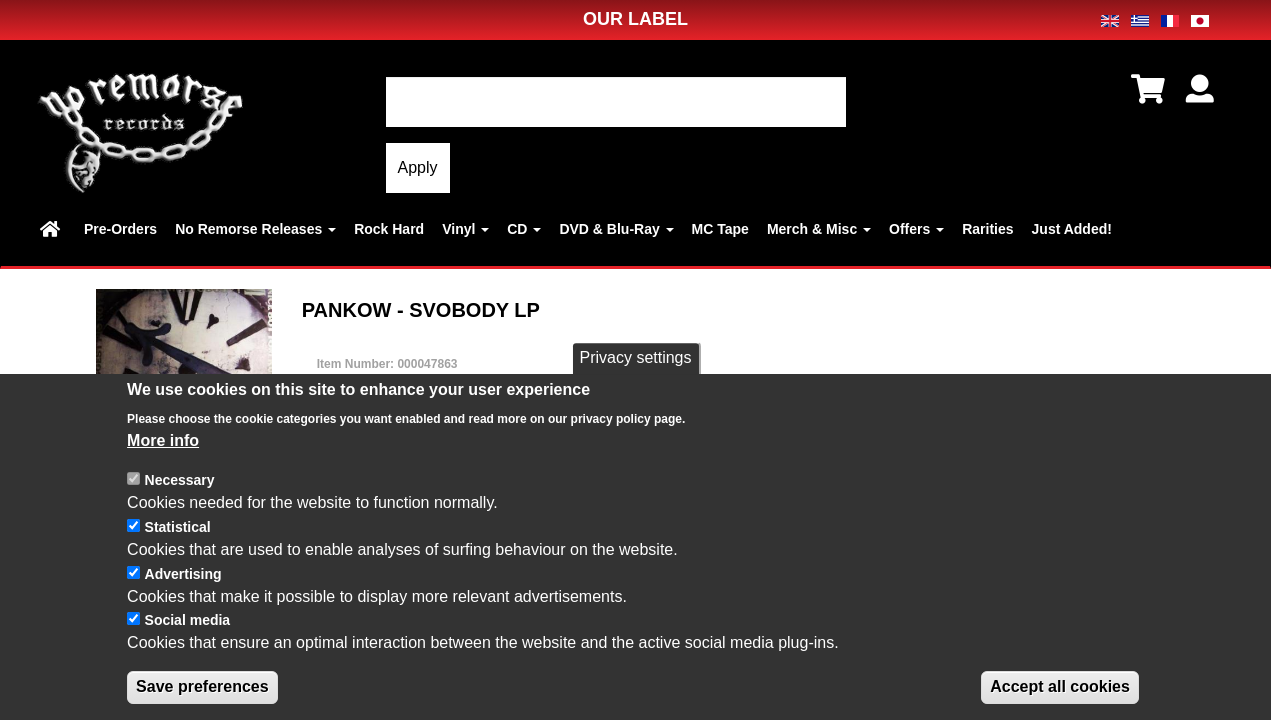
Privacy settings (635, 359)
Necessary (180, 482)
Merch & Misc (819, 229)
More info (163, 441)
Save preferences (202, 688)
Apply (418, 167)
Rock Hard (389, 229)
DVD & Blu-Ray (616, 229)
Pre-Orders (120, 229)
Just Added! (1072, 229)
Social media (188, 622)
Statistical (178, 529)
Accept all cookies (1060, 688)
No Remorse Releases (255, 229)
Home (53, 229)
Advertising (183, 575)
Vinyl (465, 229)
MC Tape (720, 229)
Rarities (987, 229)
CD (524, 229)
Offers (916, 229)
